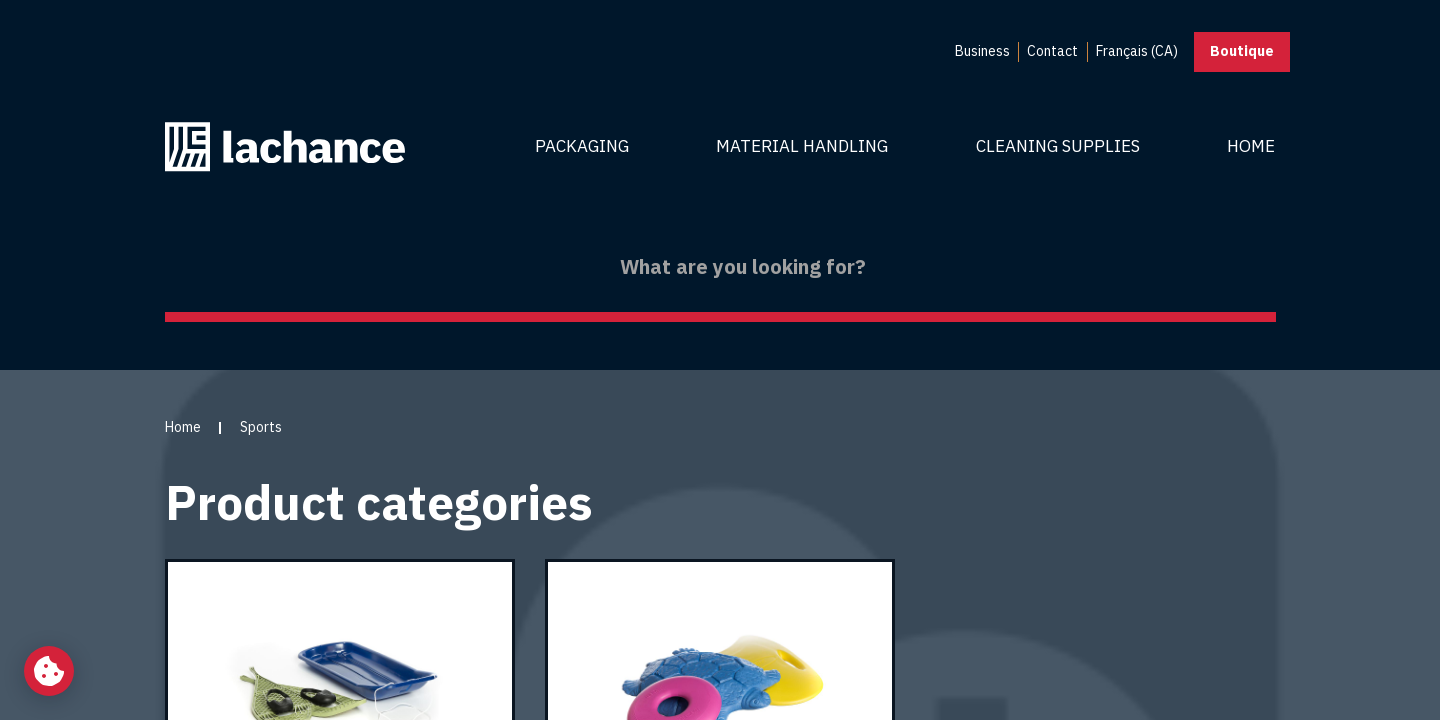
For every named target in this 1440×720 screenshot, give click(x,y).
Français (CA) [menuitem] (1137, 51)
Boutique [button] (1242, 51)
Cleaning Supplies (1058, 146)
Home (1251, 146)
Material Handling (802, 146)
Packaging (582, 146)
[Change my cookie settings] (49, 671)
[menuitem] (982, 52)
